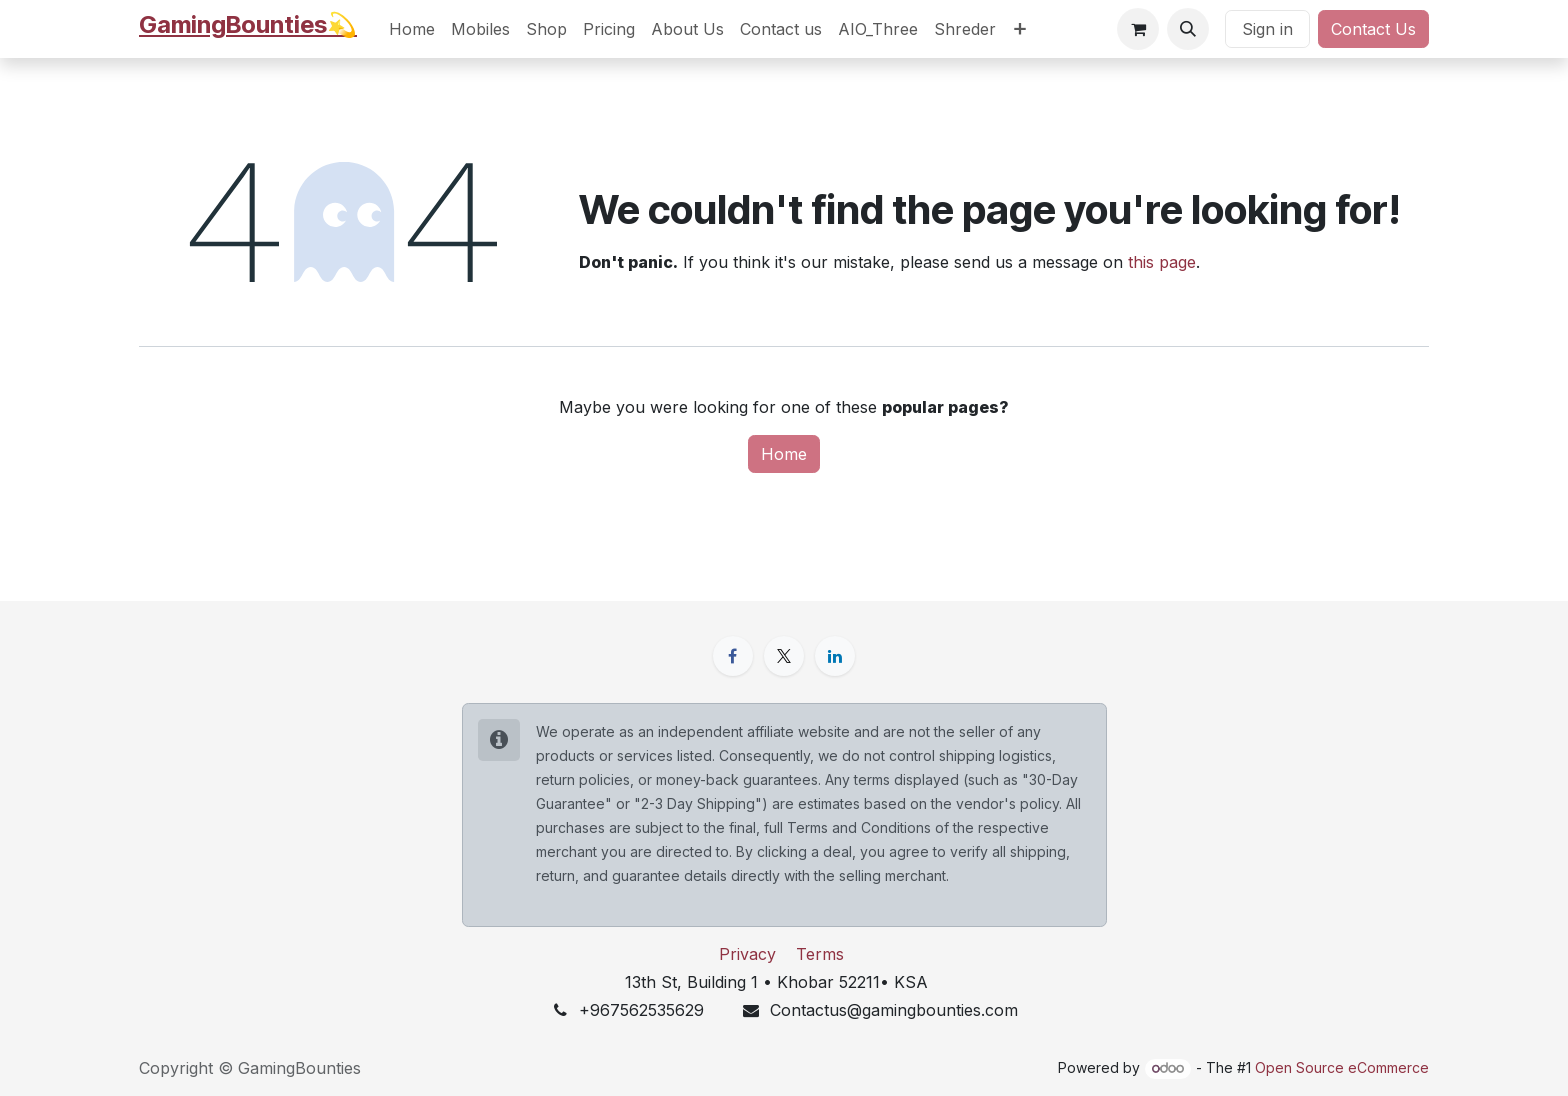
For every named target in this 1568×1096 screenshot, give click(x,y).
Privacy (747, 954)
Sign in (1267, 29)
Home (784, 454)
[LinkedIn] (835, 656)
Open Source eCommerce (1342, 1067)
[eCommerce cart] (1138, 29)
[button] (1188, 29)
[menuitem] (412, 29)
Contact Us (1373, 29)
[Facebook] (733, 656)
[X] (784, 656)
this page (1162, 262)
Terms (820, 954)
